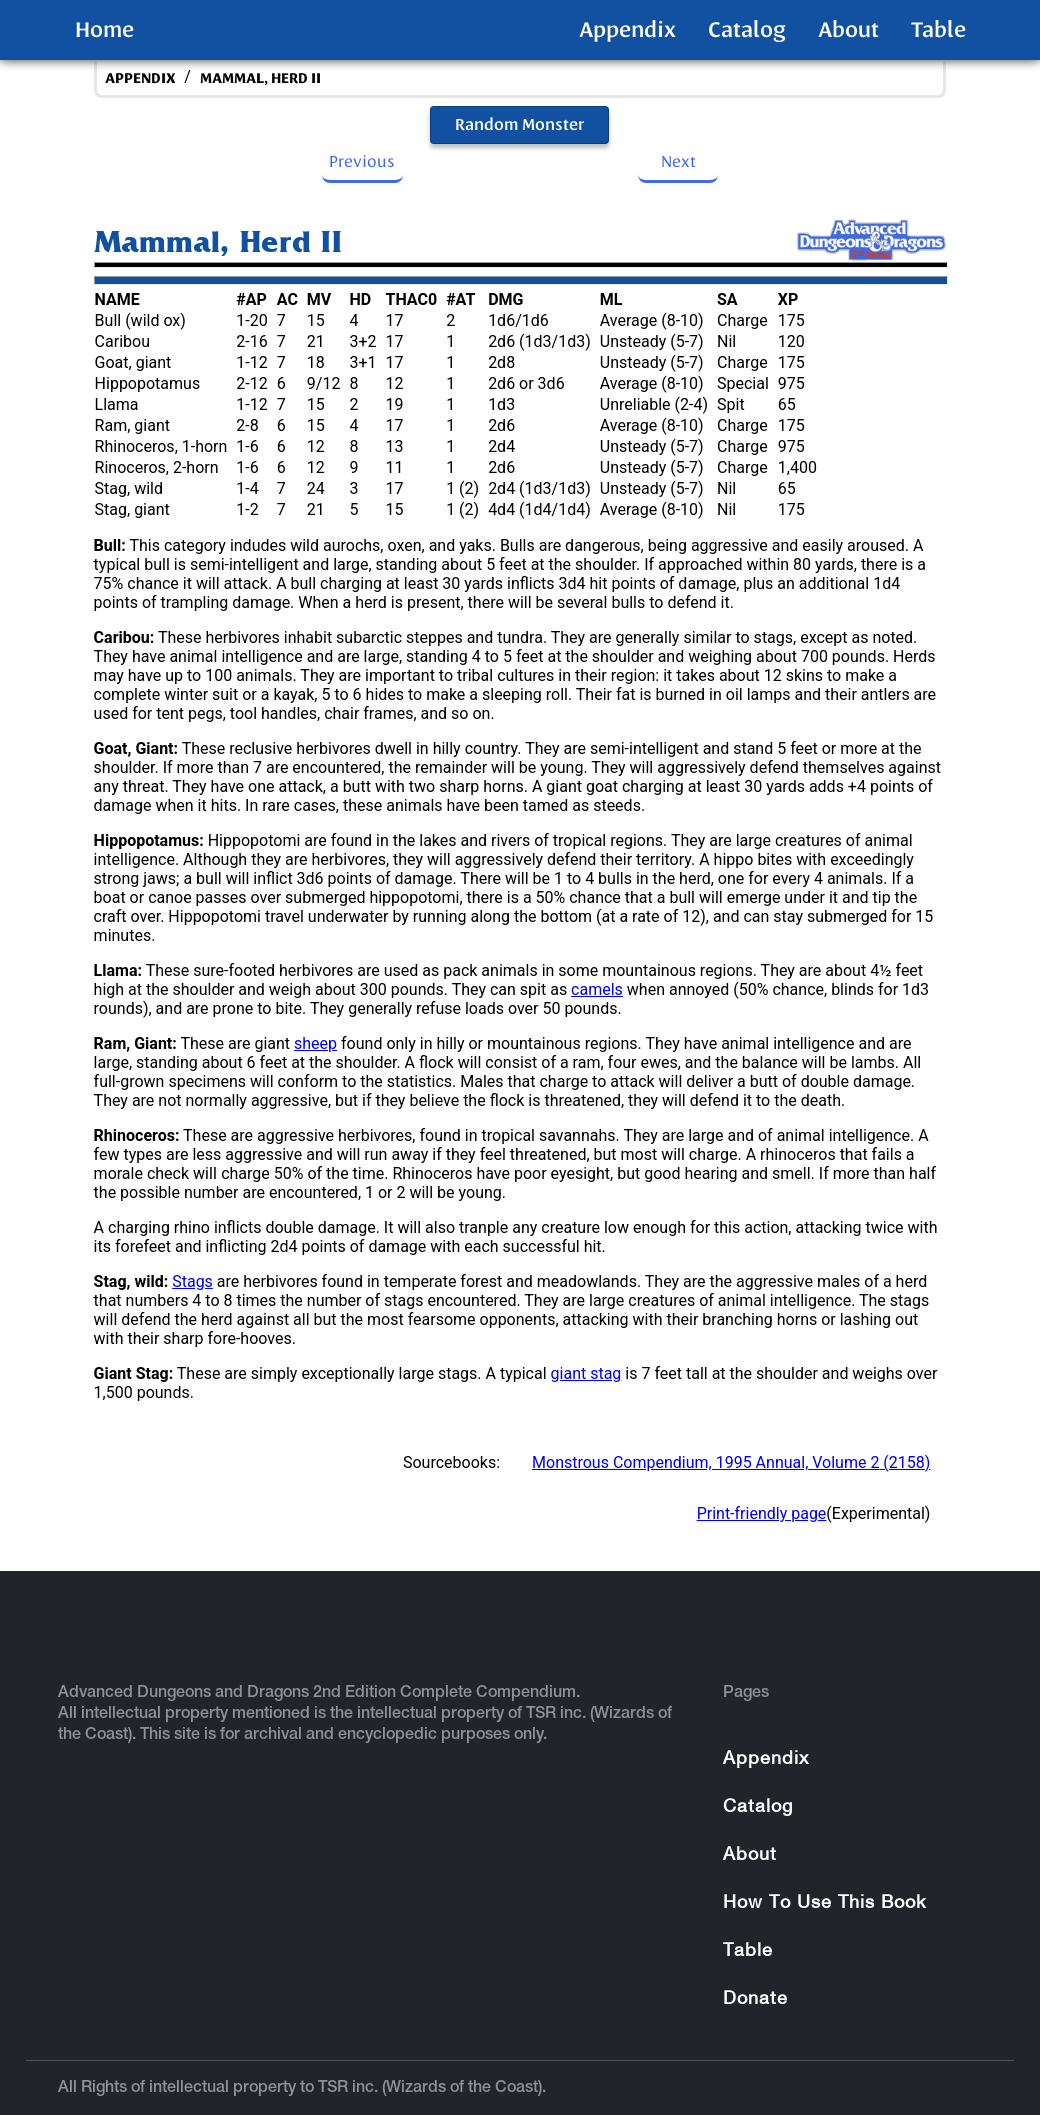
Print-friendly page (762, 1513)
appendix (140, 78)
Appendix (627, 30)
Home (104, 30)
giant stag (586, 1373)
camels (597, 989)
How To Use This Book (824, 1903)
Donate (755, 1999)
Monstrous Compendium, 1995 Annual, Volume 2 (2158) (731, 1462)
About (848, 30)
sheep (315, 1043)
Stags (192, 1281)
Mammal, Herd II (260, 78)
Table (938, 30)
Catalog (747, 30)
